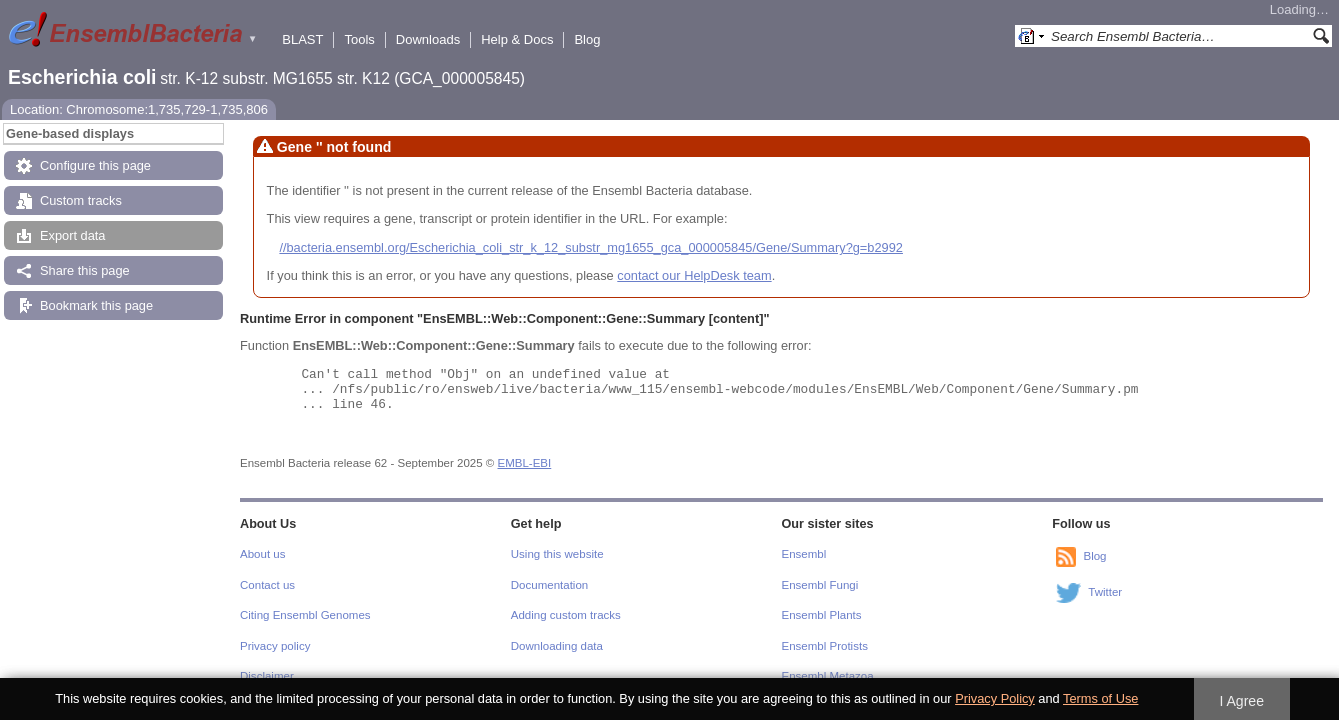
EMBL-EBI (525, 463)
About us (262, 554)
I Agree (1241, 701)
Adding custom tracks (566, 615)
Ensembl (804, 554)
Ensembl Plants (822, 615)
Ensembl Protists (825, 646)
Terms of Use (1100, 698)
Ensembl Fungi (820, 585)
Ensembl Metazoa (828, 676)
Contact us (267, 585)
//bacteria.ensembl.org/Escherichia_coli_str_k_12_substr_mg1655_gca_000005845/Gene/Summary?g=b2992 (591, 247)
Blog (587, 39)
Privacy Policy (995, 698)
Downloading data (557, 646)
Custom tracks (81, 200)
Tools (359, 39)
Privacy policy (275, 646)
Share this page (85, 270)
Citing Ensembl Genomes (305, 615)
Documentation (549, 585)
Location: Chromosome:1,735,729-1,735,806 (139, 109)
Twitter (1105, 593)
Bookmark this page (96, 305)
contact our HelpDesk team (694, 275)
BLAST (302, 39)
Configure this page (95, 165)
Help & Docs (517, 39)
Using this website (557, 554)
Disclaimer (267, 676)
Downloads (428, 39)
